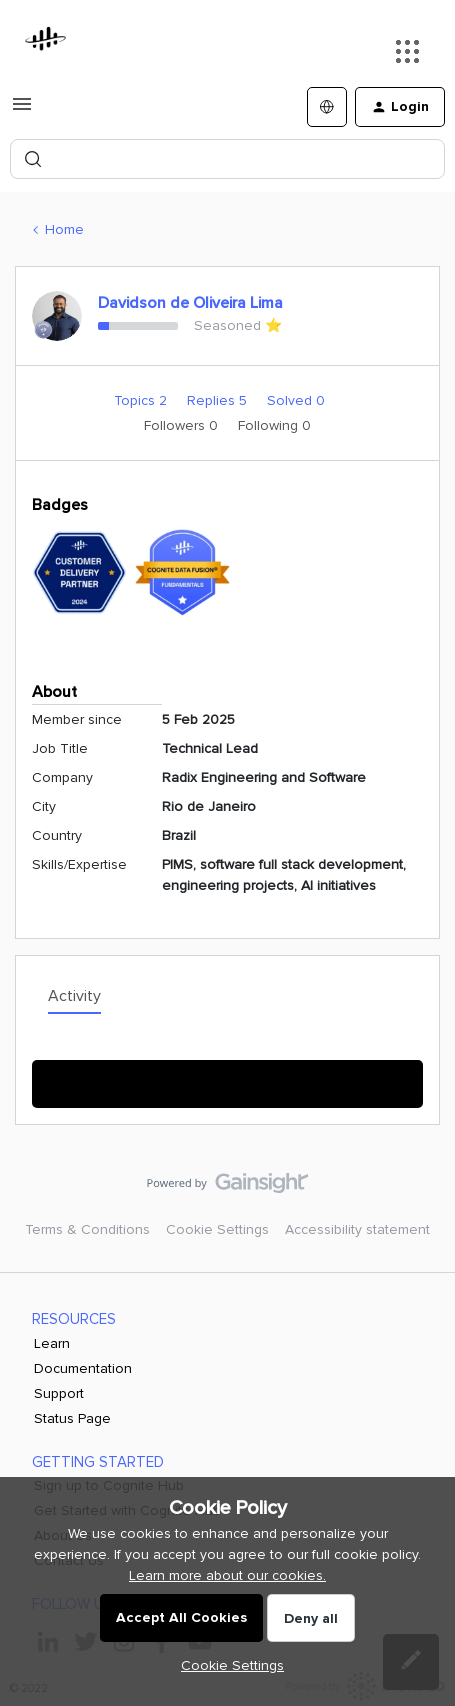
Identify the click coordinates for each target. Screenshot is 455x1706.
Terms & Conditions (87, 1229)
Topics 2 (142, 400)
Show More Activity (227, 1077)
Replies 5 (219, 400)
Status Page (72, 1418)
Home (64, 229)
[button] (22, 111)
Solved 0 (296, 400)
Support (59, 1393)
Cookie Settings (217, 1229)
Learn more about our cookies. (227, 1575)
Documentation (83, 1368)
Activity (74, 996)
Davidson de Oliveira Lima (190, 303)
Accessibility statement (357, 1229)
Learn (52, 1343)
